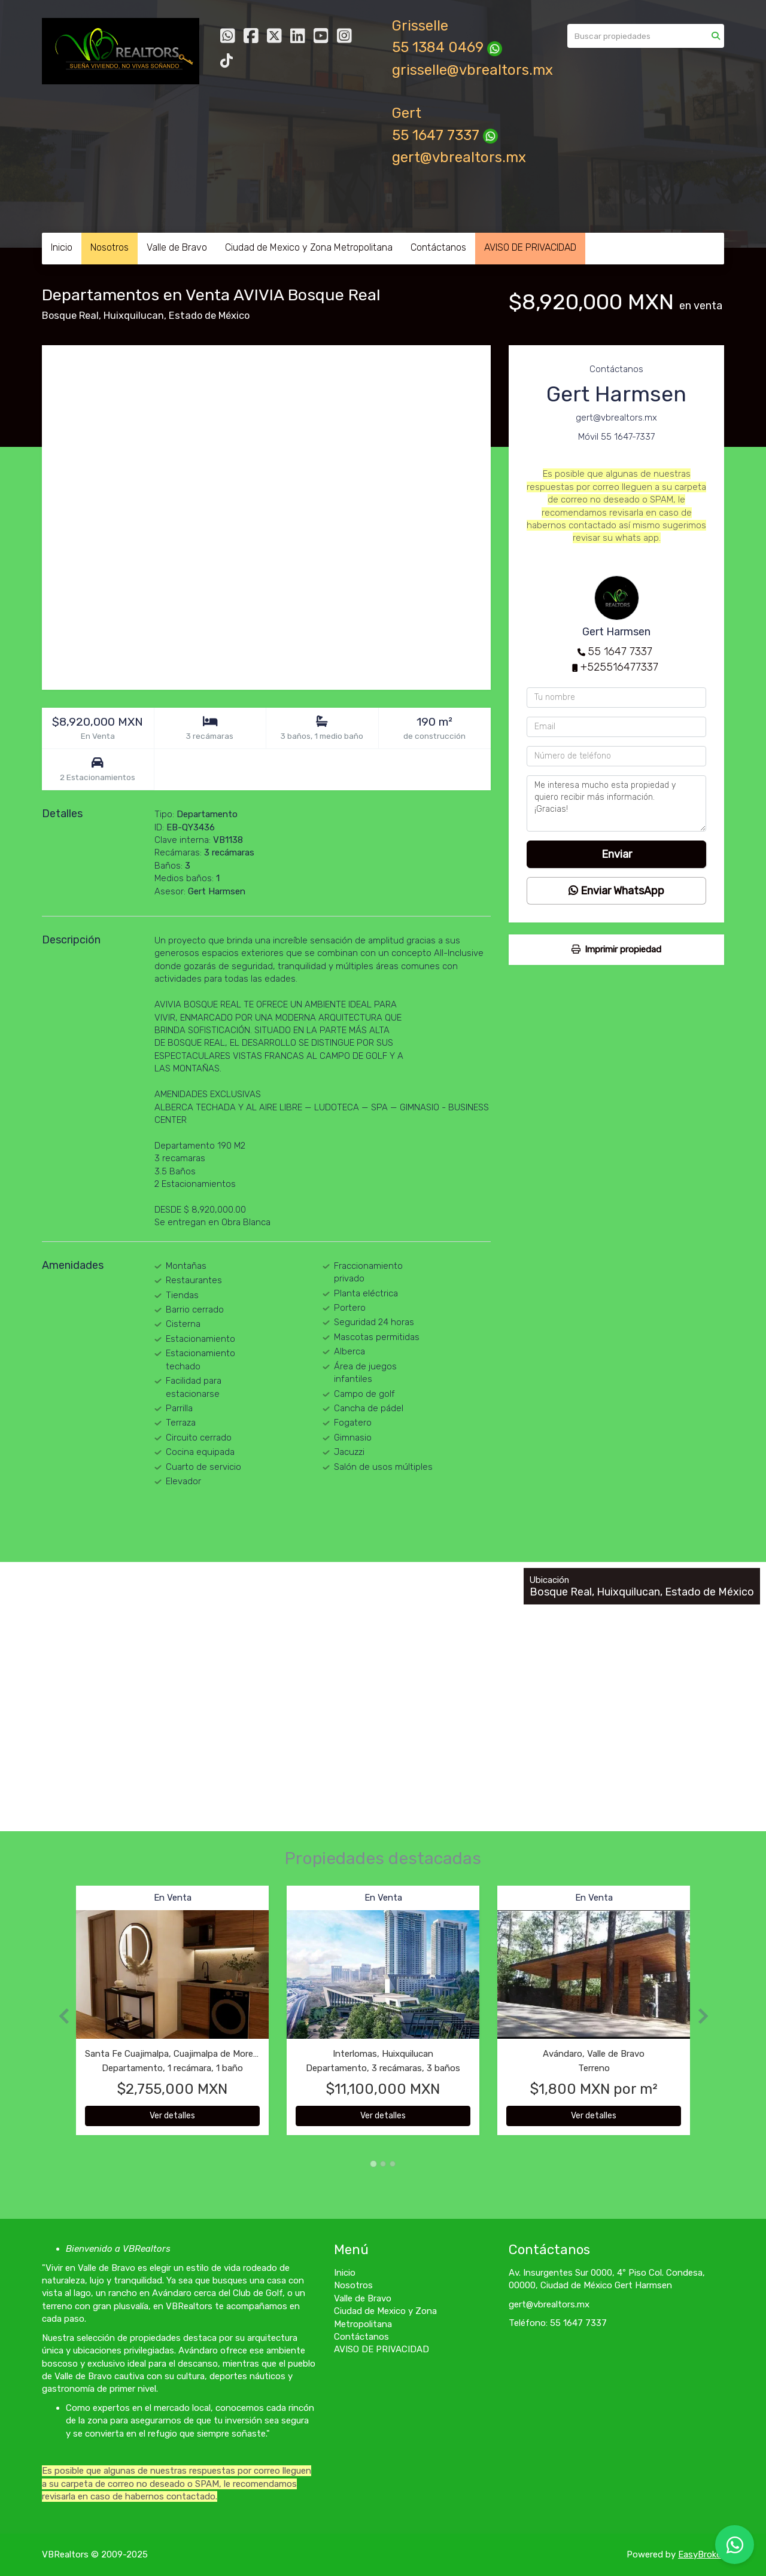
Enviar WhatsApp (616, 890)
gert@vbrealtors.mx (459, 157)
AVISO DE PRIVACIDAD (530, 247)
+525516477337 (619, 667)
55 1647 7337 (620, 651)
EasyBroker (701, 2554)
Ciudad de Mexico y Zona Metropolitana (309, 247)
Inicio (61, 247)
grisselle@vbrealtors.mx (472, 70)
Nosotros (109, 247)
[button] (59, 2016)
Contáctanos (438, 247)
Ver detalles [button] (172, 2116)
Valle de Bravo (177, 247)
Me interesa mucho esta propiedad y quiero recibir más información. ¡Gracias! (616, 803)
